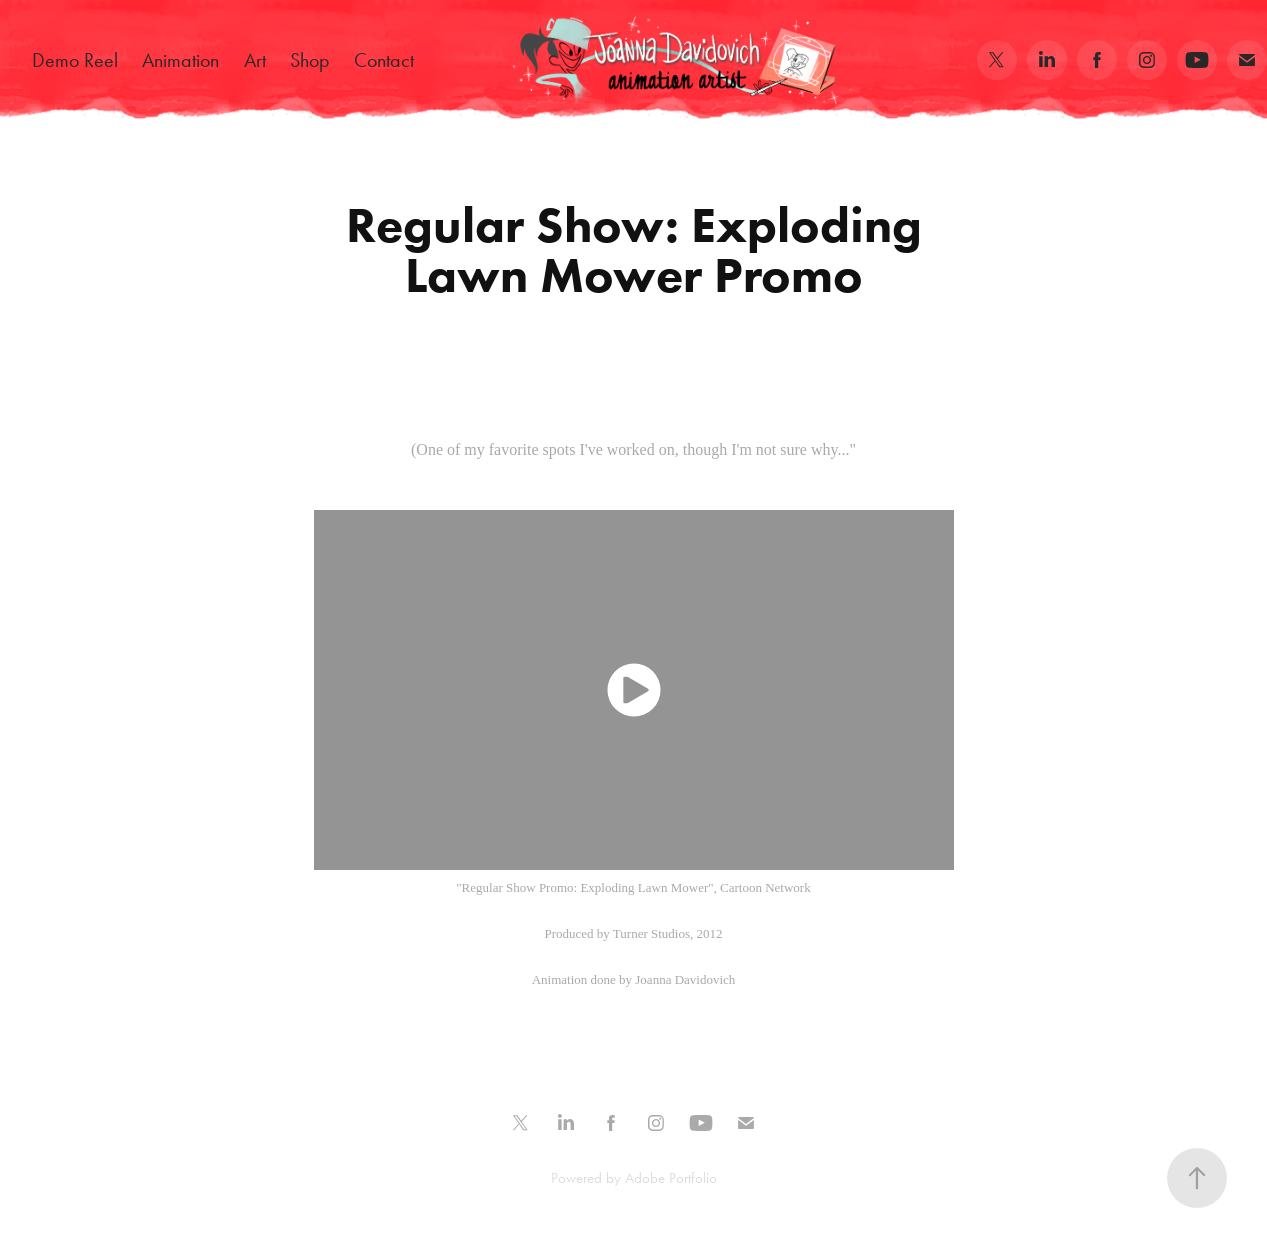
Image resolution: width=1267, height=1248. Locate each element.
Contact (384, 60)
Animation (180, 60)
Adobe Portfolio (671, 1178)
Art (255, 60)
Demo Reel (75, 60)
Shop (310, 60)
